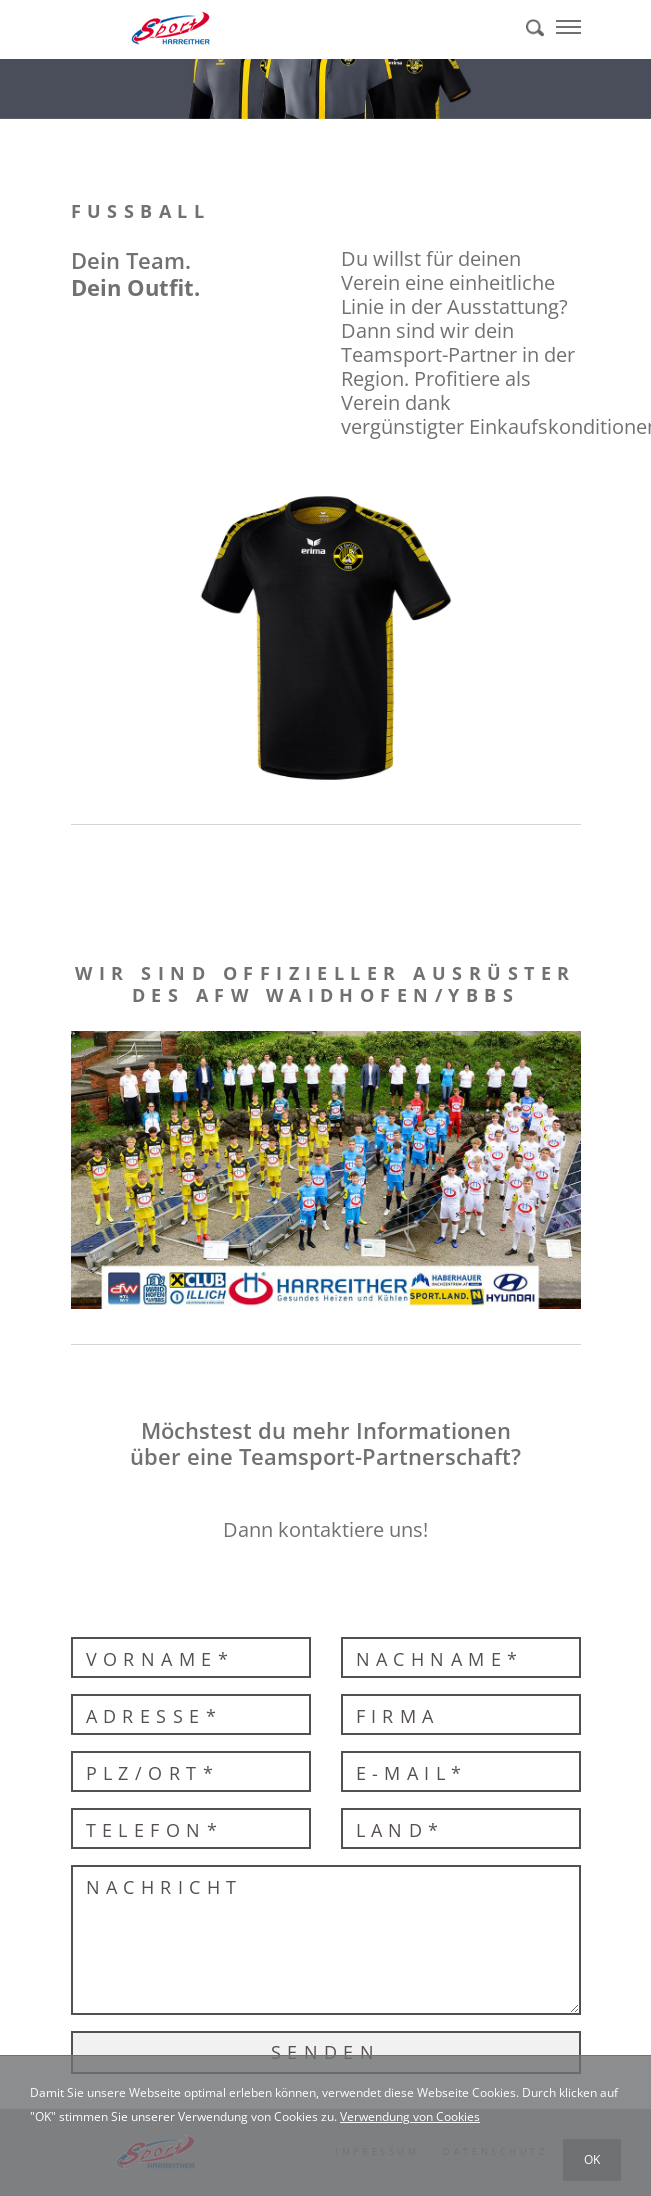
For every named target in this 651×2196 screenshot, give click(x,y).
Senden (326, 2052)
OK (592, 2159)
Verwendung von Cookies (410, 2116)
